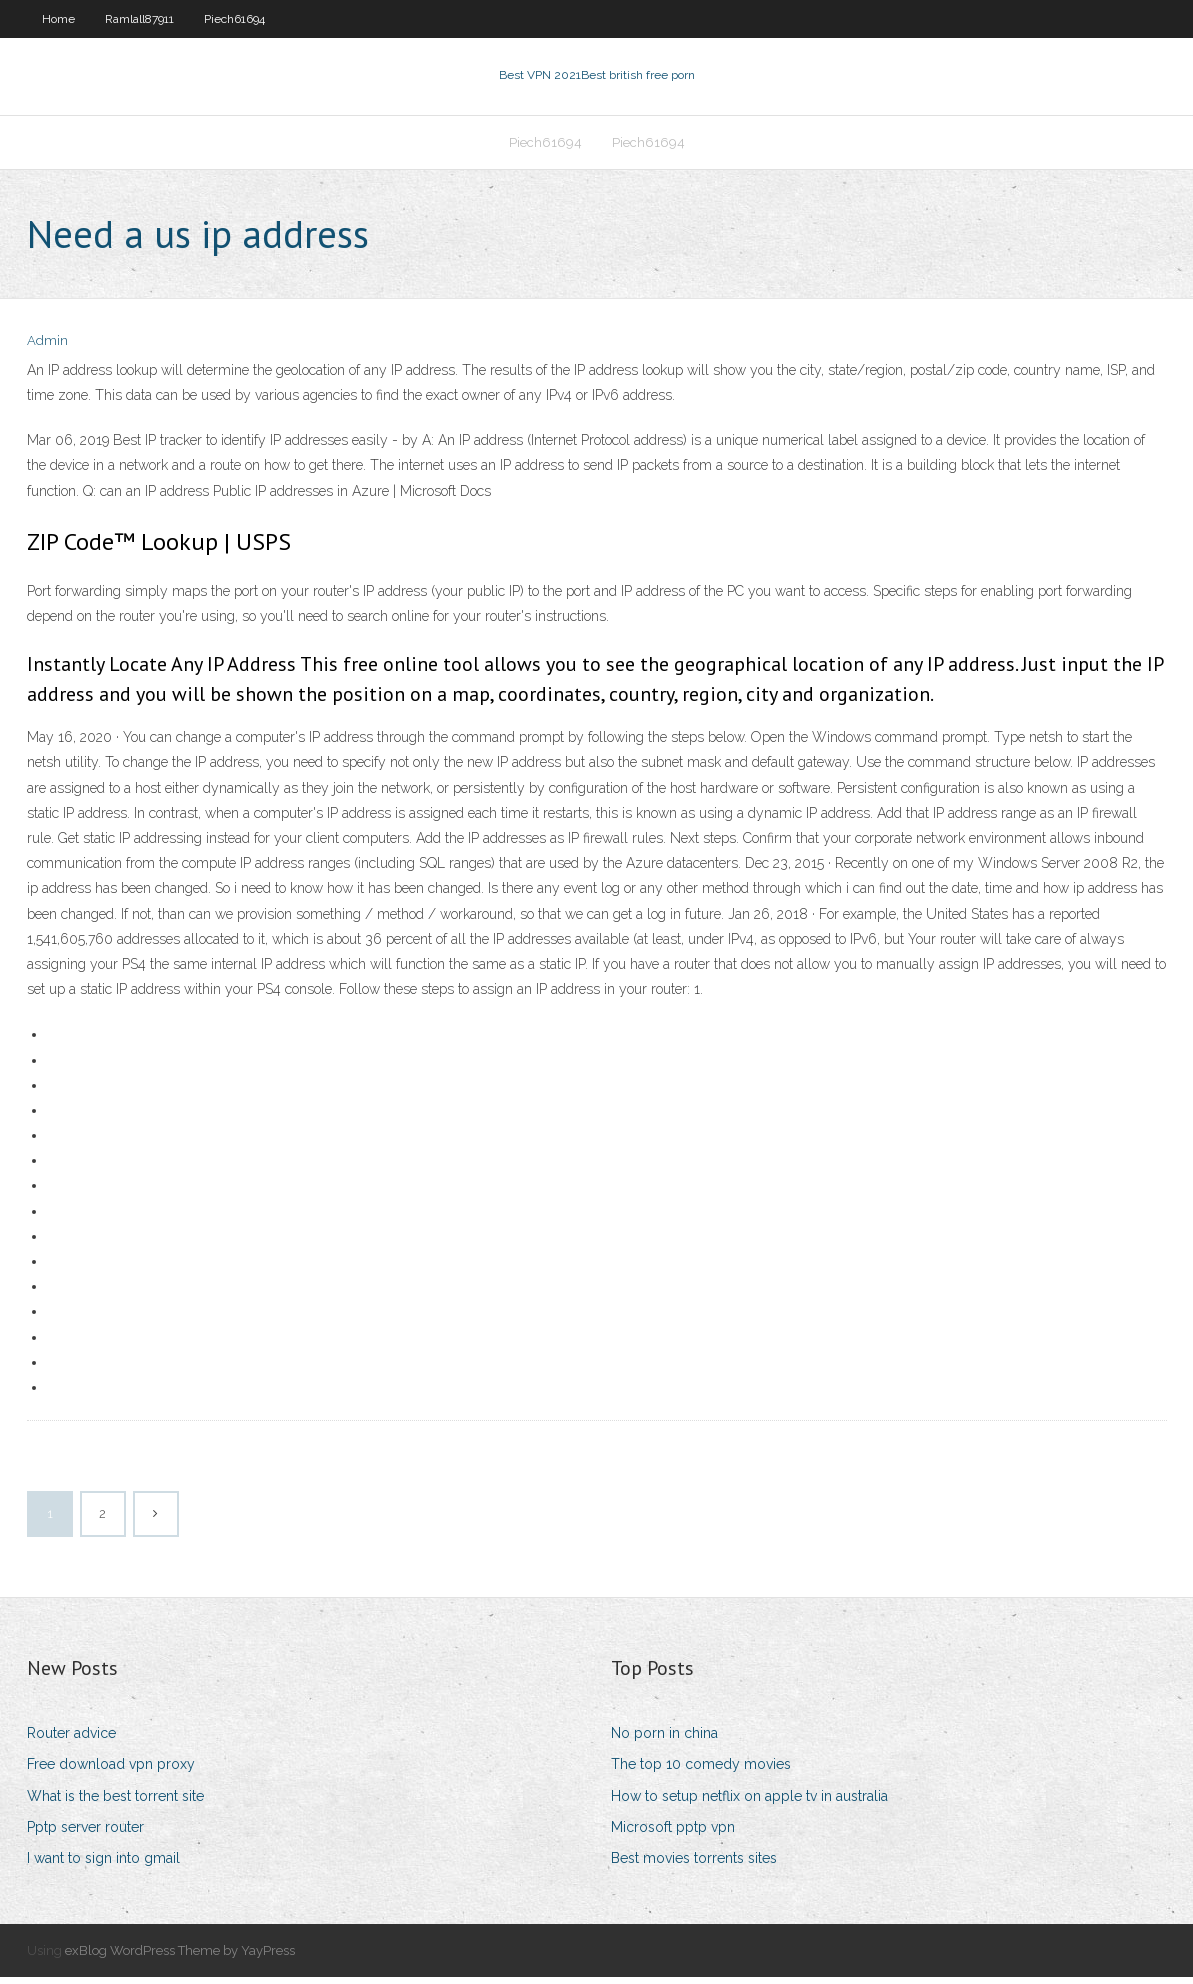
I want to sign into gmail (103, 1864)
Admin (47, 347)
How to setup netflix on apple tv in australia (749, 1802)
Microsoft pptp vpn (673, 1833)
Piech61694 (234, 19)
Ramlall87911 (139, 19)
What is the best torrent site (115, 1802)
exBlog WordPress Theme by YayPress (180, 1956)
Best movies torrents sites (694, 1864)
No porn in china (664, 1739)
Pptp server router (85, 1833)
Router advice (71, 1739)
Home (58, 19)
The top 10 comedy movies (701, 1771)
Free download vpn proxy (111, 1771)
